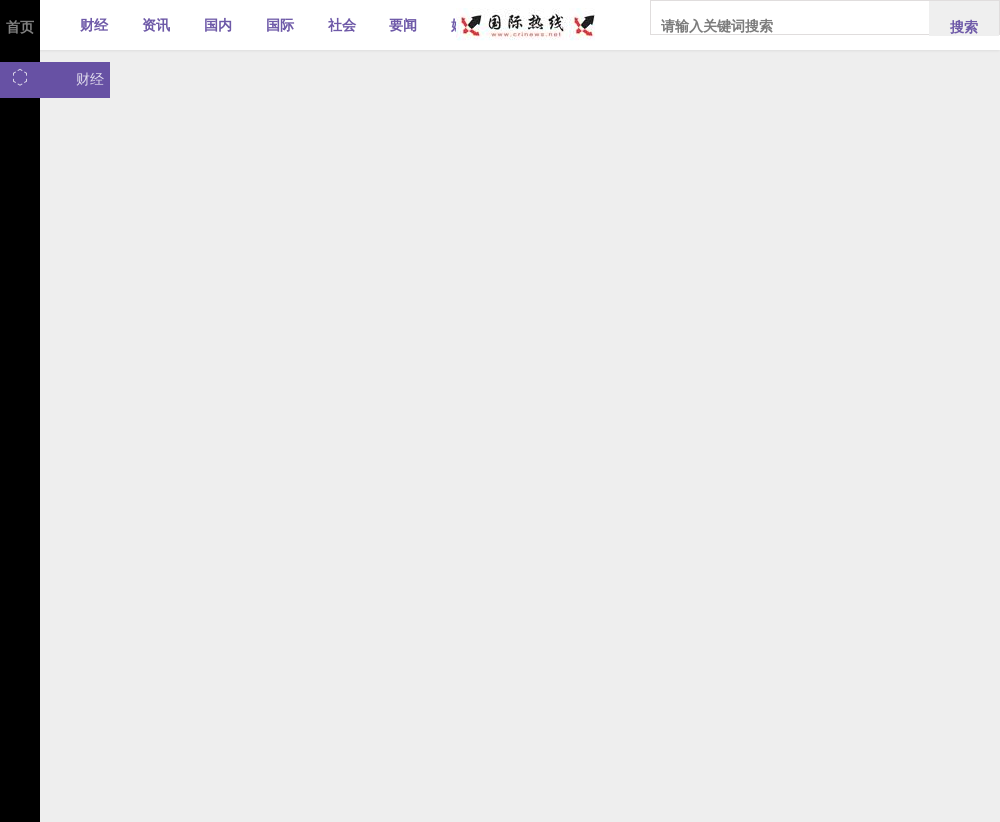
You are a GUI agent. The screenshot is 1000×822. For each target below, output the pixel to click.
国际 (280, 25)
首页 (20, 27)
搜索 (964, 27)
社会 (342, 25)
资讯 (156, 25)
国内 (218, 25)
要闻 (403, 25)
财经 (94, 25)
